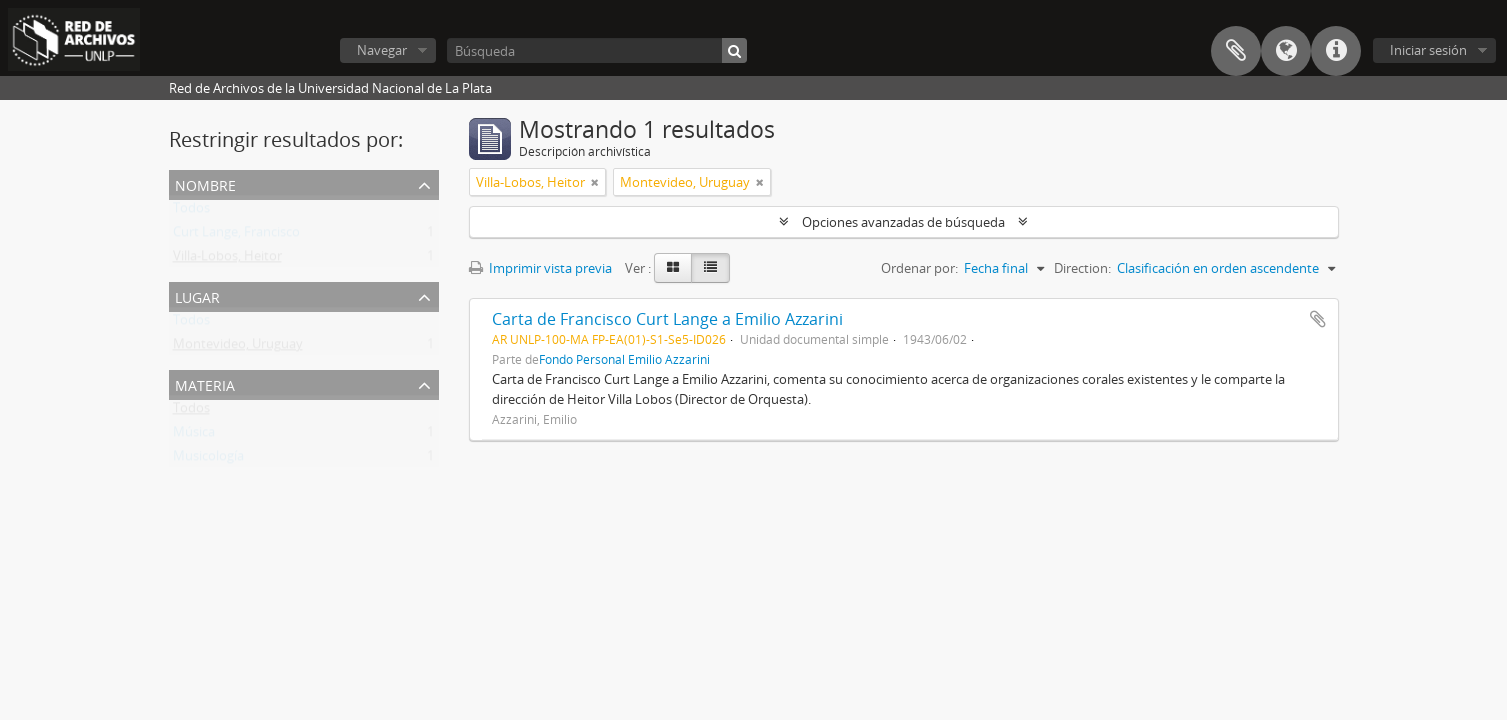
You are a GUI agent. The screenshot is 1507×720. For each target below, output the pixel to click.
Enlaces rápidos (1336, 51)
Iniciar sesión (1428, 50)
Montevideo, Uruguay (238, 348)
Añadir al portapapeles (1318, 319)
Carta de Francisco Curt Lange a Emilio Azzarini (667, 319)
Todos (191, 212)
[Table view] (710, 268)
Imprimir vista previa (540, 268)
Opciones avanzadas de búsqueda (903, 222)
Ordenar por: (919, 268)
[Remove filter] (595, 182)
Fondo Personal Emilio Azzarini (624, 359)
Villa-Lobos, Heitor (227, 260)
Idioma (1286, 51)
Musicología (208, 460)
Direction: (1082, 268)
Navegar (382, 50)
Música (194, 436)
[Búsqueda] (597, 50)
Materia (205, 383)
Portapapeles (1236, 51)
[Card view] (673, 268)
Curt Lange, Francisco (236, 236)
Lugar (197, 295)
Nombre (205, 183)
